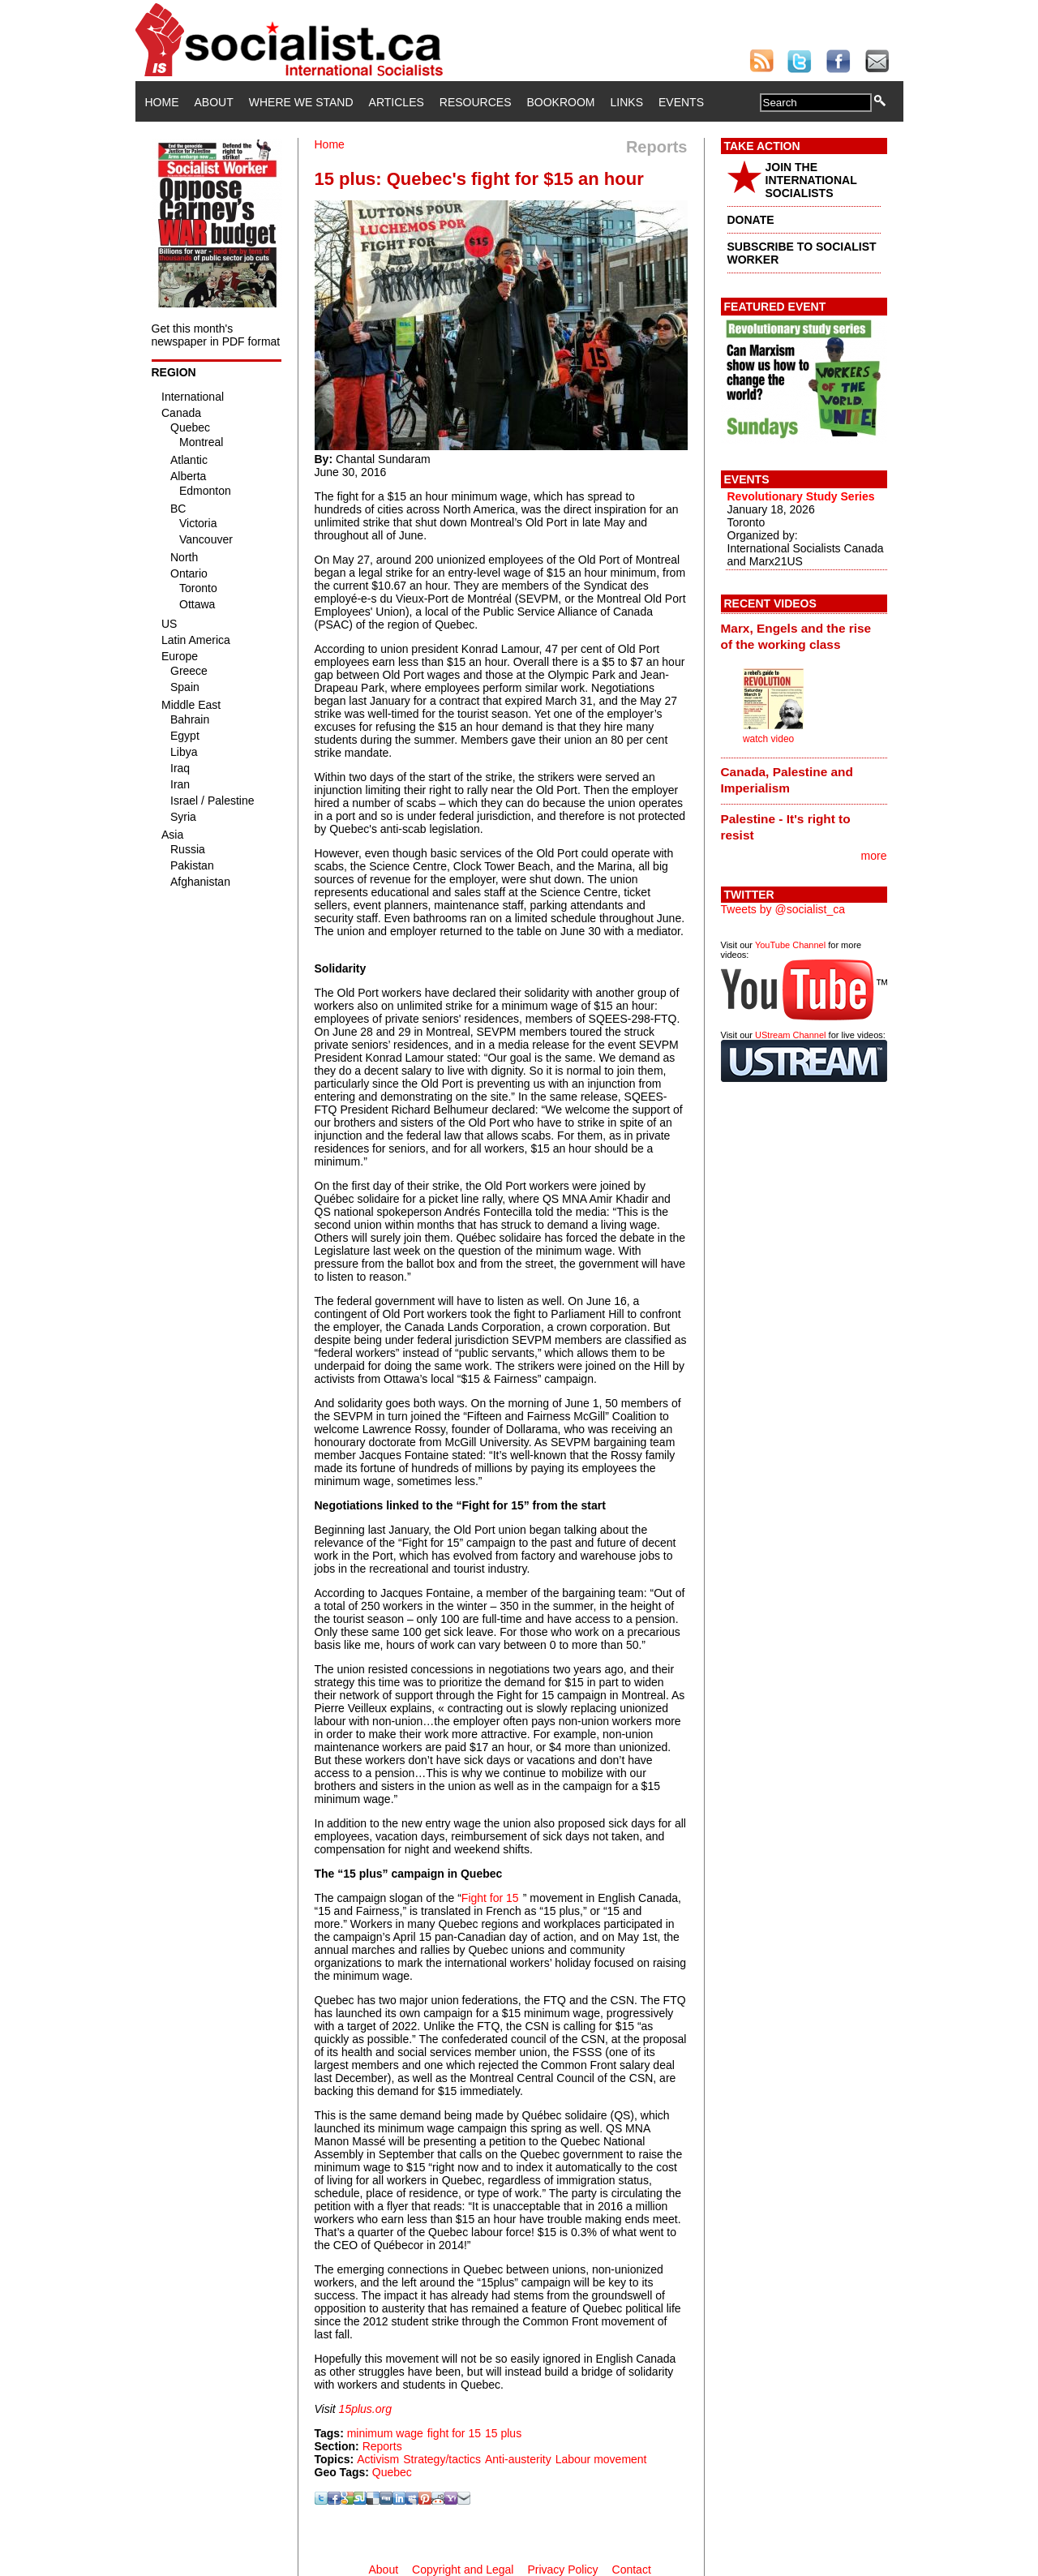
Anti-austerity (518, 2459)
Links (627, 102)
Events (681, 102)
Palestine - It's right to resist (786, 827)
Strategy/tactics (442, 2459)
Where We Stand (301, 102)
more (874, 855)
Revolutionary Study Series (801, 496)
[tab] (804, 636)
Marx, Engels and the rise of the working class (796, 636)
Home (162, 102)
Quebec (392, 2472)
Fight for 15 (490, 1897)
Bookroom (561, 102)
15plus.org (365, 2408)
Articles (396, 102)
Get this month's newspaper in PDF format (216, 335)
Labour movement (601, 2459)
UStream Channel (790, 1035)
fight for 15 (454, 2433)
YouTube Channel (790, 945)
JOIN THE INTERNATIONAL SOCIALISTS (811, 180)
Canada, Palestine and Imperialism (787, 780)
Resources (476, 102)
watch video (768, 739)
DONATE (750, 219)
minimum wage (385, 2433)
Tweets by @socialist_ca (783, 909)
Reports (382, 2446)
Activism (378, 2459)
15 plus (503, 2433)
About (214, 102)
